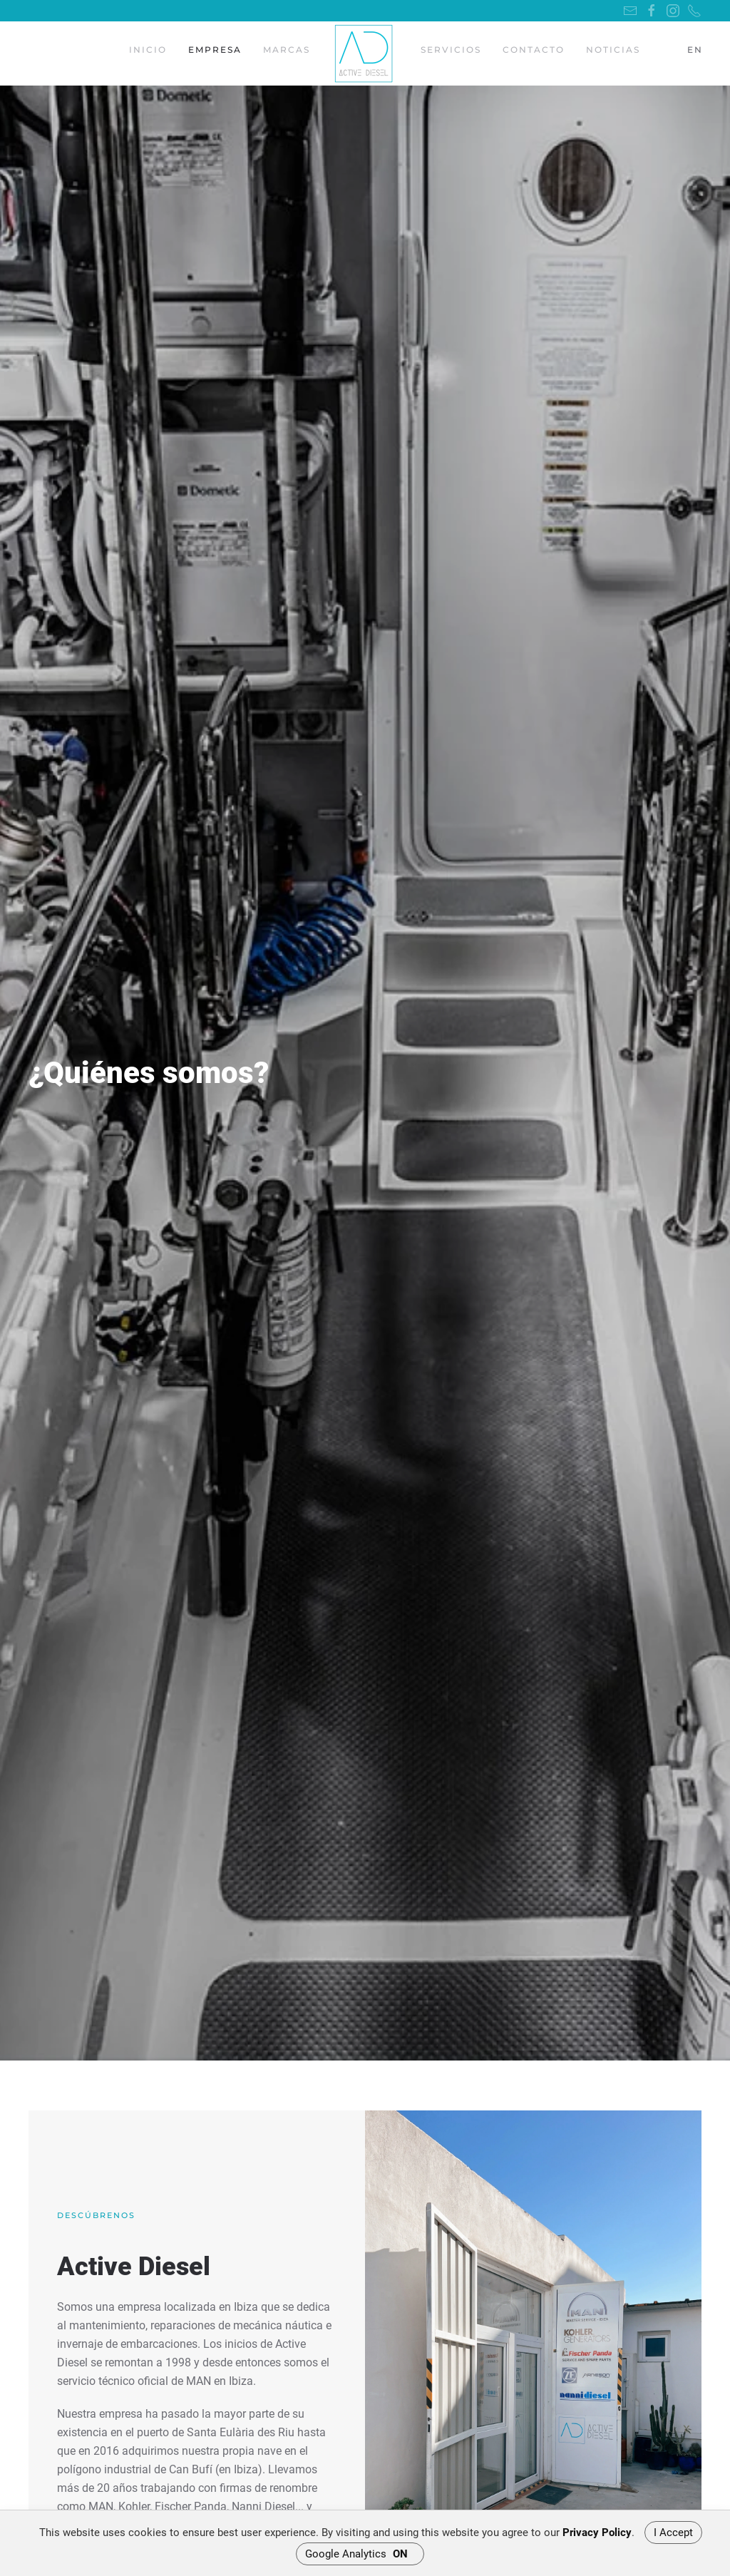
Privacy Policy (597, 2532)
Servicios (451, 49)
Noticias (613, 49)
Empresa (215, 49)
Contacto (534, 49)
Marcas (286, 49)
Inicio (148, 49)
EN (695, 49)
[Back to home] (365, 53)
